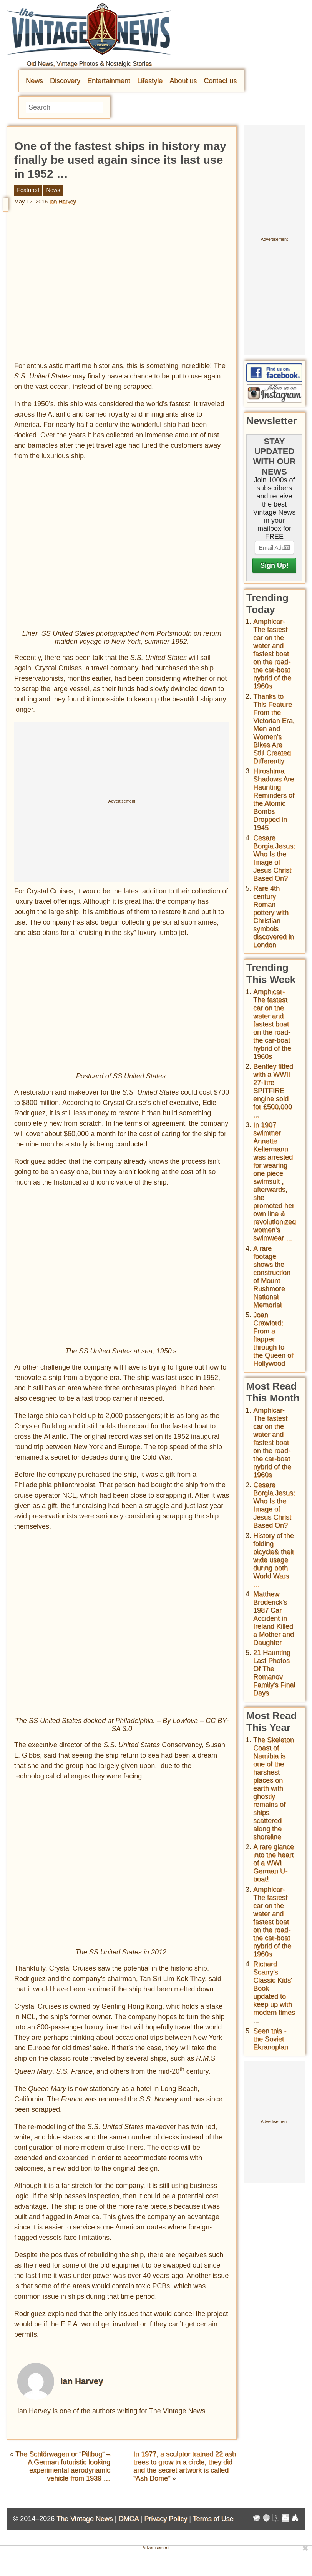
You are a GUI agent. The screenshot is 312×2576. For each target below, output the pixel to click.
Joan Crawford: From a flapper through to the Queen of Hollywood (273, 1339)
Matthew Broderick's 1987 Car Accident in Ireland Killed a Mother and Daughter (273, 1618)
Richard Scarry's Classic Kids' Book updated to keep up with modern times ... (274, 1992)
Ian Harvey (62, 201)
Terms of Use (213, 2518)
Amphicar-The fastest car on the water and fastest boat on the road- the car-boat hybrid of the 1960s (272, 654)
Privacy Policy (165, 2518)
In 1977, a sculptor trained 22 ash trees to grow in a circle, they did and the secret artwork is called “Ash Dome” (184, 2466)
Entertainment (108, 81)
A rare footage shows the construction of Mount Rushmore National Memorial (271, 1277)
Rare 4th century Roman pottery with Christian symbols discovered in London (273, 917)
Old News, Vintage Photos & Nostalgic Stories (89, 63)
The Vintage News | (87, 2518)
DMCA (128, 2518)
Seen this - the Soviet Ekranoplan (270, 2039)
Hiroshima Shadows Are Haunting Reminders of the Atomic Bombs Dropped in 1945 (273, 799)
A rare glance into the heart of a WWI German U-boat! (273, 1863)
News (34, 81)
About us (183, 81)
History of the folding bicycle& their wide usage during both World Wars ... (273, 1560)
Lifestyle (150, 81)
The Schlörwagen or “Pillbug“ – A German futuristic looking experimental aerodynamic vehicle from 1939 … (62, 2466)
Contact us (220, 81)
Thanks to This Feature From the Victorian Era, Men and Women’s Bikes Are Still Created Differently (274, 729)
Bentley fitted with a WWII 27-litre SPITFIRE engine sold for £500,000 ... (273, 1091)
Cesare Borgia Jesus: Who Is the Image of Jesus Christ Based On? (274, 858)
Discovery (65, 81)
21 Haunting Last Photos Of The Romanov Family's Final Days (274, 1673)
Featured (28, 190)
